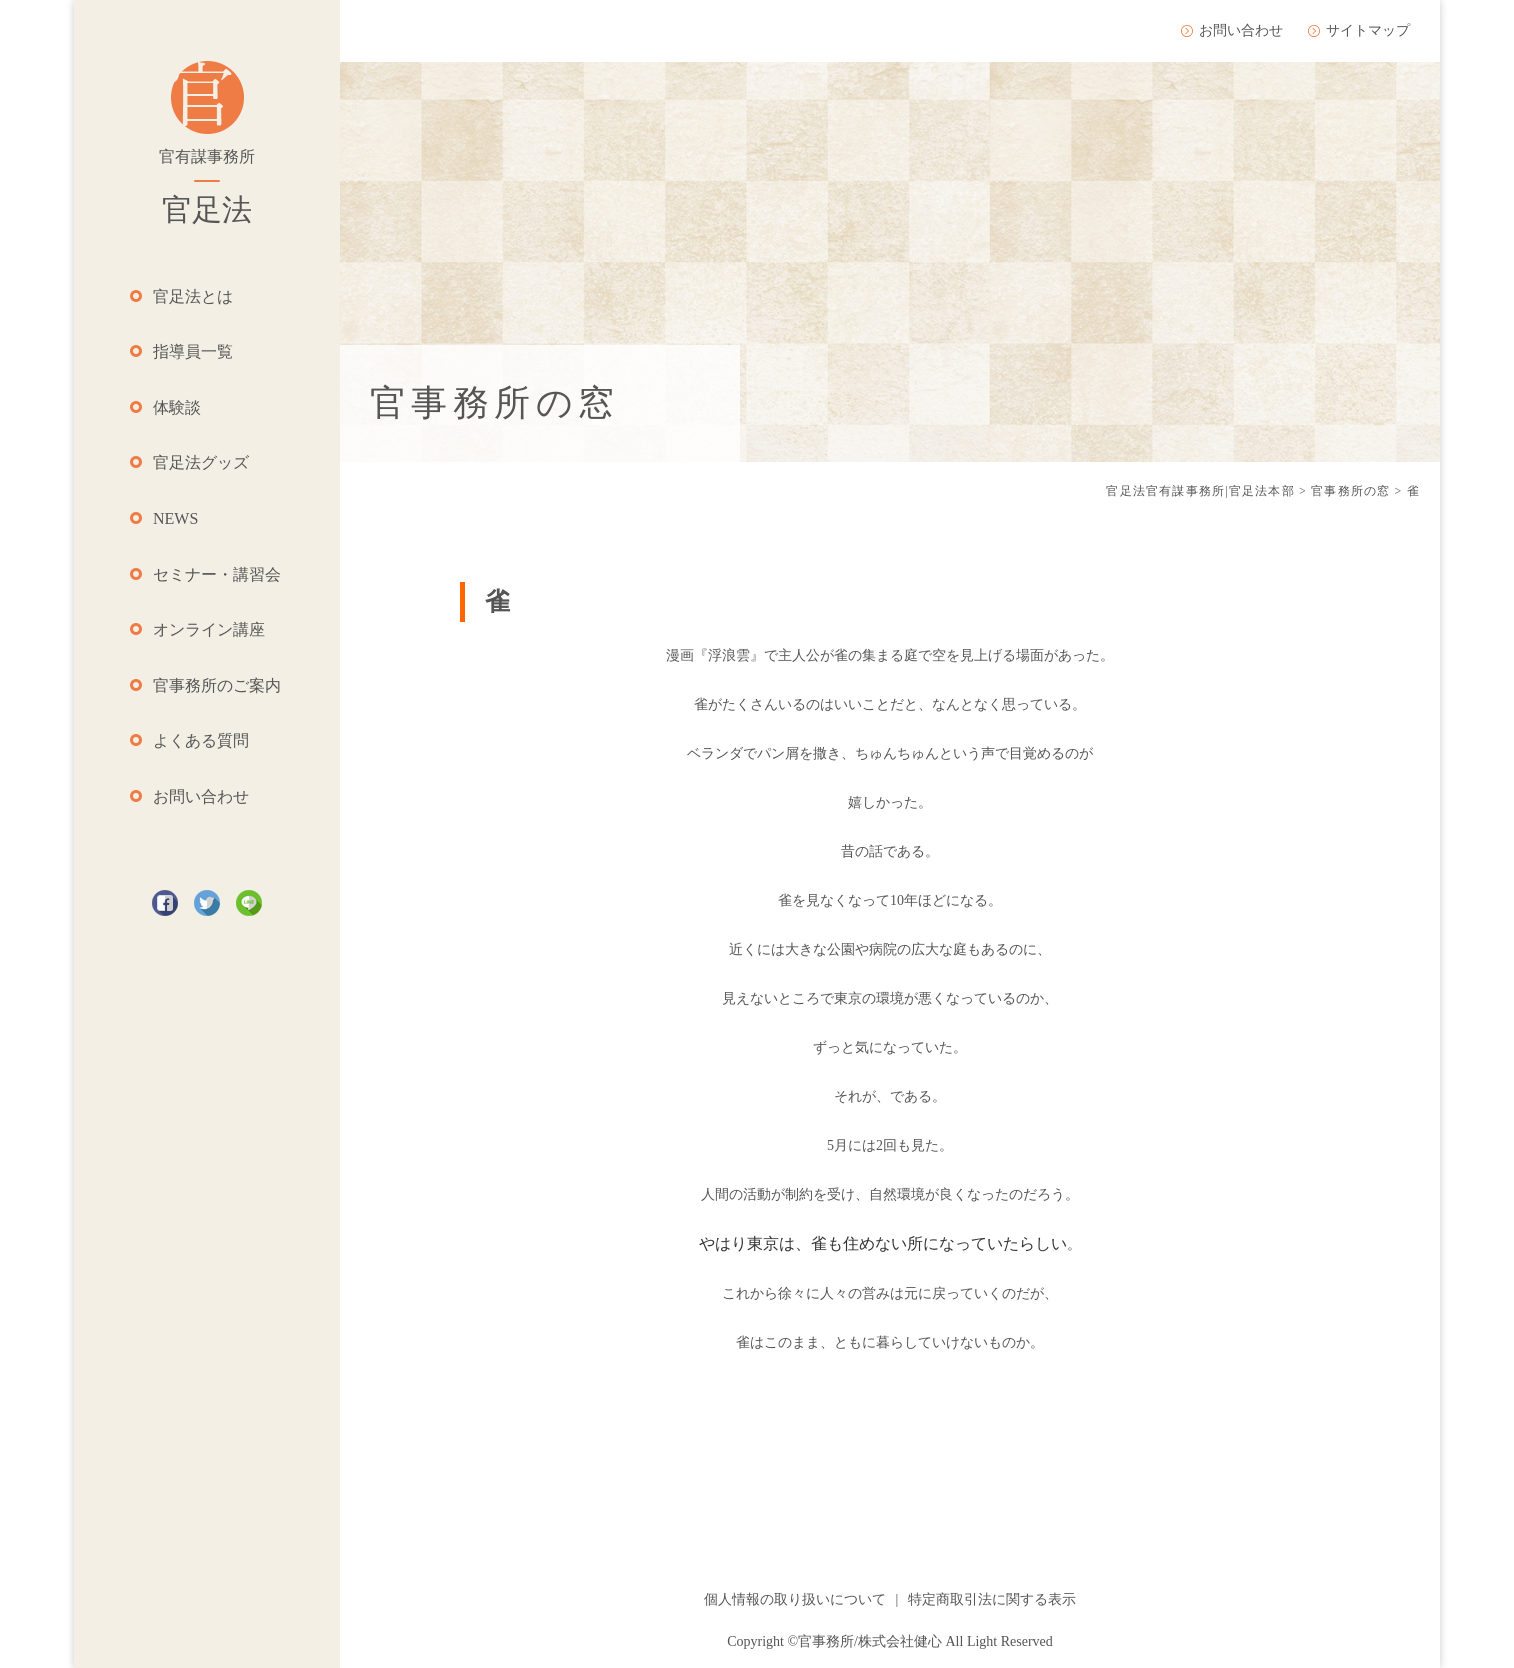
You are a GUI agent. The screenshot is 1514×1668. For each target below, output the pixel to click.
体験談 (177, 407)
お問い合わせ (201, 796)
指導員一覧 (193, 351)
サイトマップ (1368, 30)
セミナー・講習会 (217, 574)
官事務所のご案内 (217, 685)
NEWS (175, 518)
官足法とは (193, 296)
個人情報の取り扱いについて (795, 1599)
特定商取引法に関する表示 (992, 1599)
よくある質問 (201, 740)
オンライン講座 (209, 629)
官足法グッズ (201, 462)
